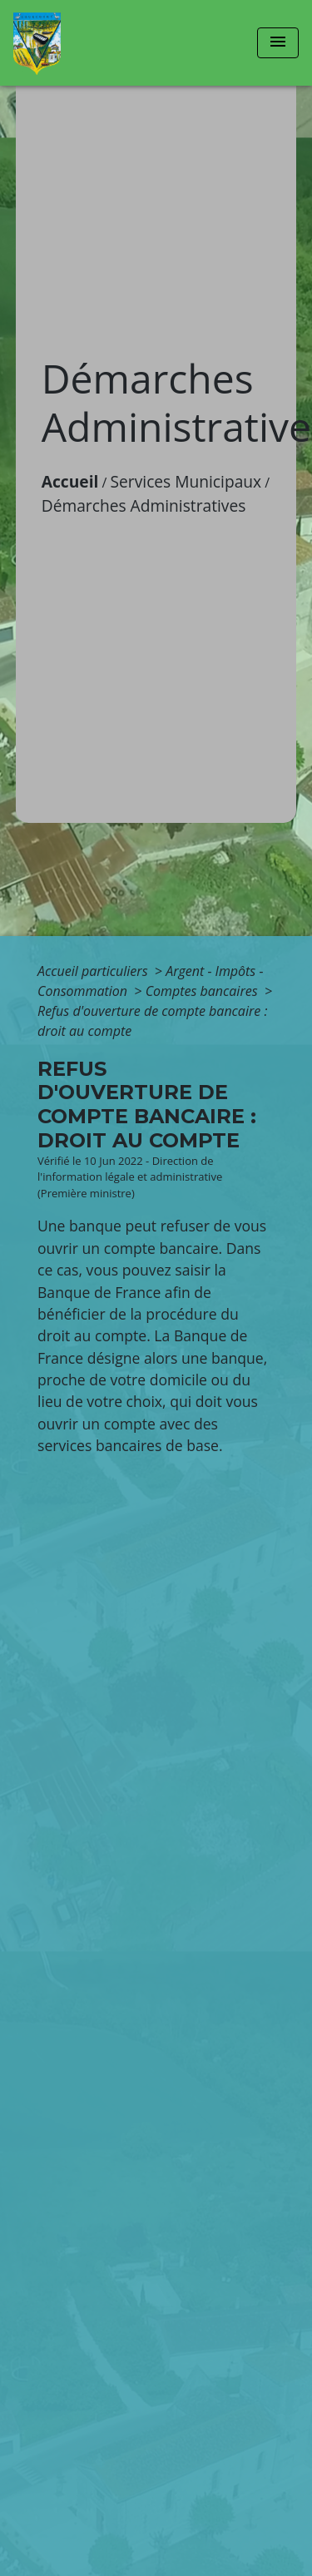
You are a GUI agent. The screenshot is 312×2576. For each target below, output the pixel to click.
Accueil (70, 481)
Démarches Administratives (144, 505)
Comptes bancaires (203, 991)
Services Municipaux (186, 481)
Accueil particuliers (94, 971)
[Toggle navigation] (278, 42)
